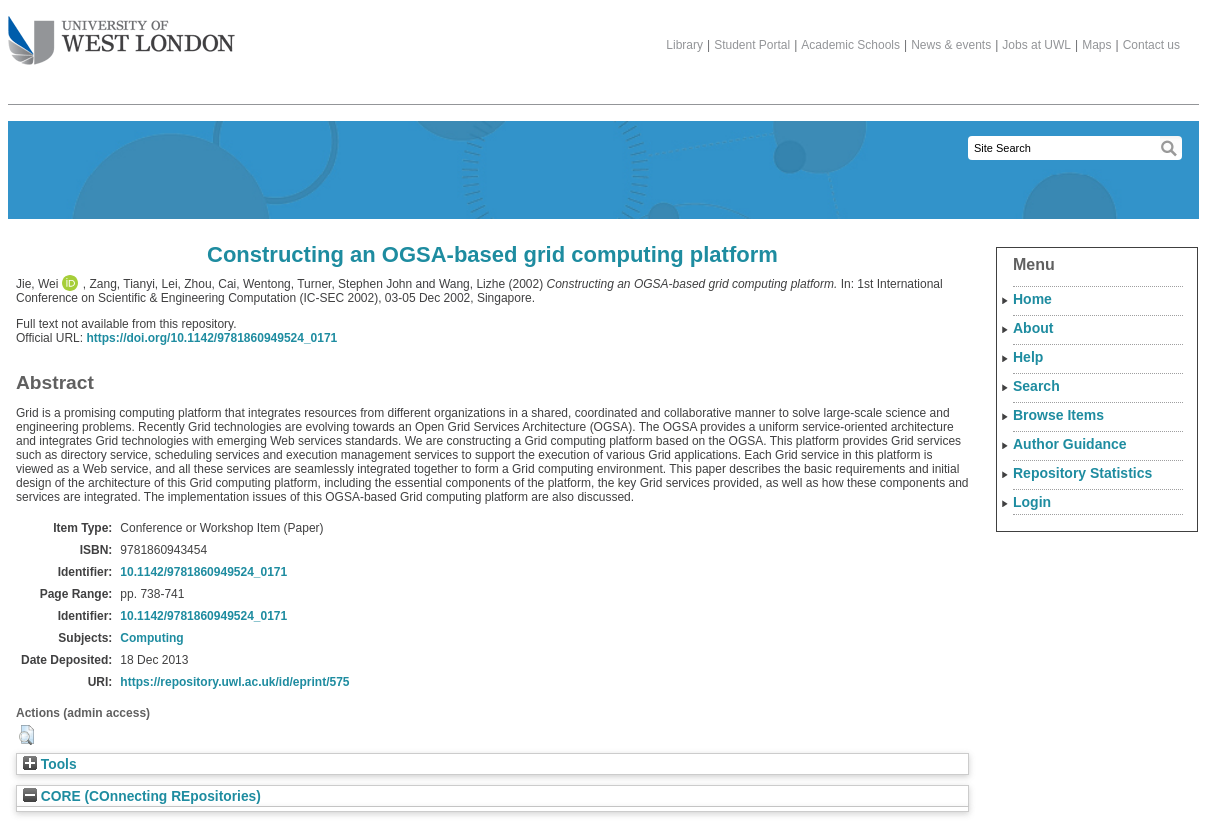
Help (1028, 357)
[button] (26, 735)
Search (1036, 386)
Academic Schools (850, 45)
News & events (951, 45)
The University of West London (121, 33)
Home (1032, 299)
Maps (1096, 45)
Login (1032, 502)
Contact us (1151, 45)
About (1033, 328)
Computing (151, 638)
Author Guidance (1070, 444)
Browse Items (1058, 415)
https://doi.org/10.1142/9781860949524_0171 (211, 338)
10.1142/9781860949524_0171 (203, 572)
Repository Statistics (1082, 473)
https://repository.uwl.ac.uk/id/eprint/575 (234, 682)
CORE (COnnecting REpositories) (142, 796)
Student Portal (752, 45)
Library (684, 45)
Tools (50, 764)
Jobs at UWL (1036, 45)
